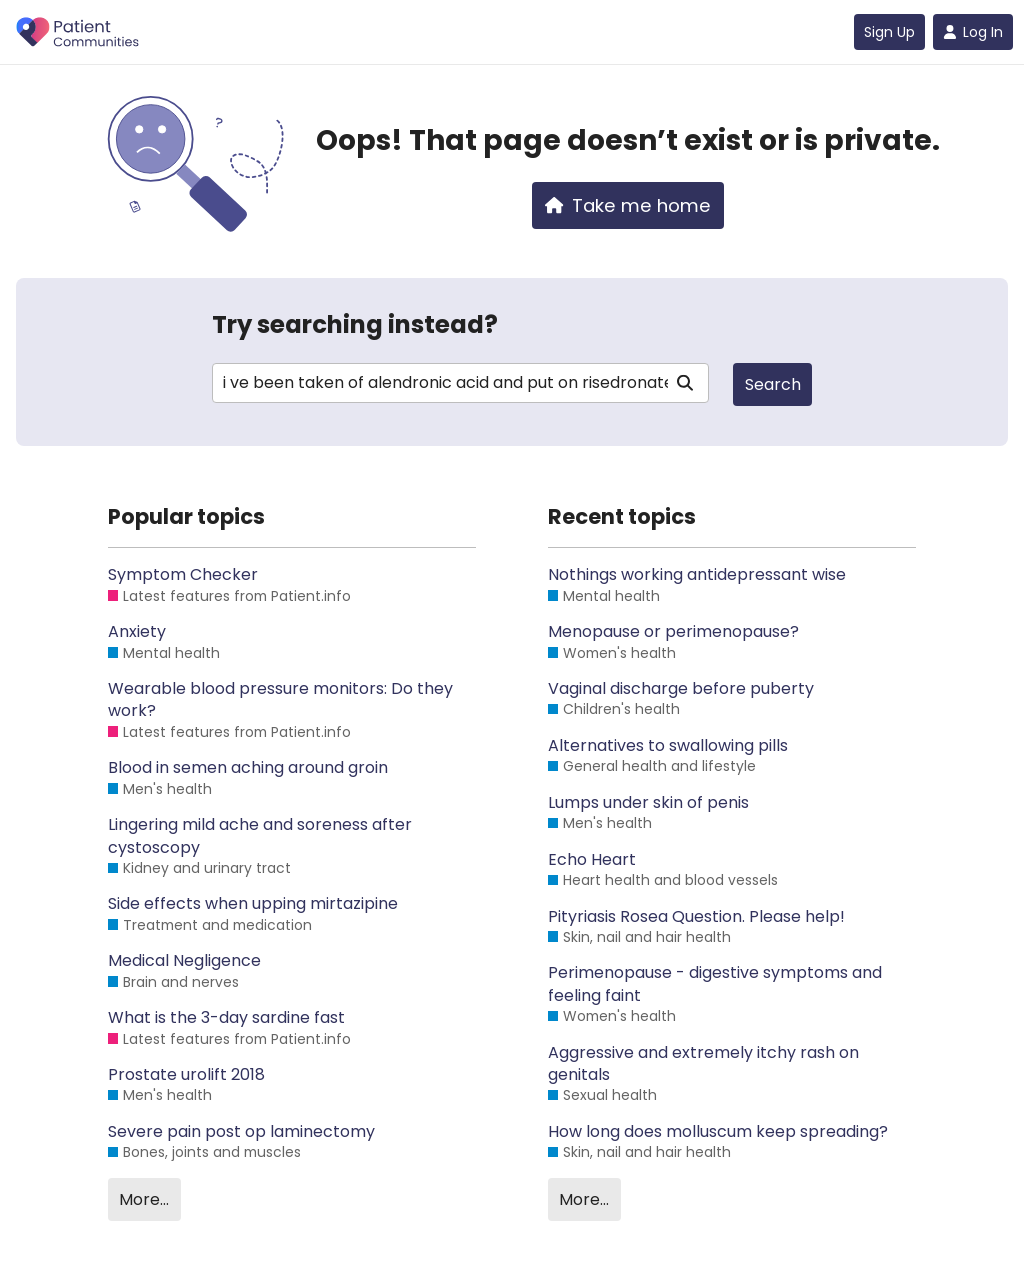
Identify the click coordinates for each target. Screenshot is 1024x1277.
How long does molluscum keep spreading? (718, 1132)
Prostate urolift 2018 (186, 1075)
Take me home (628, 205)
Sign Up (889, 32)
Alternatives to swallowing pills (668, 746)
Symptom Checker (183, 575)
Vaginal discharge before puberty (681, 689)
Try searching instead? (355, 324)
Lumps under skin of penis (648, 803)
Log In (973, 32)
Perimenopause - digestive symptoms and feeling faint (715, 984)
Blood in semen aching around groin (248, 768)
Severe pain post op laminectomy (241, 1132)
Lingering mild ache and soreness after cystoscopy (260, 836)
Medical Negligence (184, 961)
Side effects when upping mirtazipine (253, 904)
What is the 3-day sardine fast (226, 1018)
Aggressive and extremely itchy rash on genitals (703, 1064)
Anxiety (137, 632)
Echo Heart (592, 860)
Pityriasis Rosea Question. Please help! (696, 917)
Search (773, 384)
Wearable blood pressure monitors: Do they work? (280, 700)
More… (144, 1199)
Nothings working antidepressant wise (697, 575)
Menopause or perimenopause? (673, 632)
